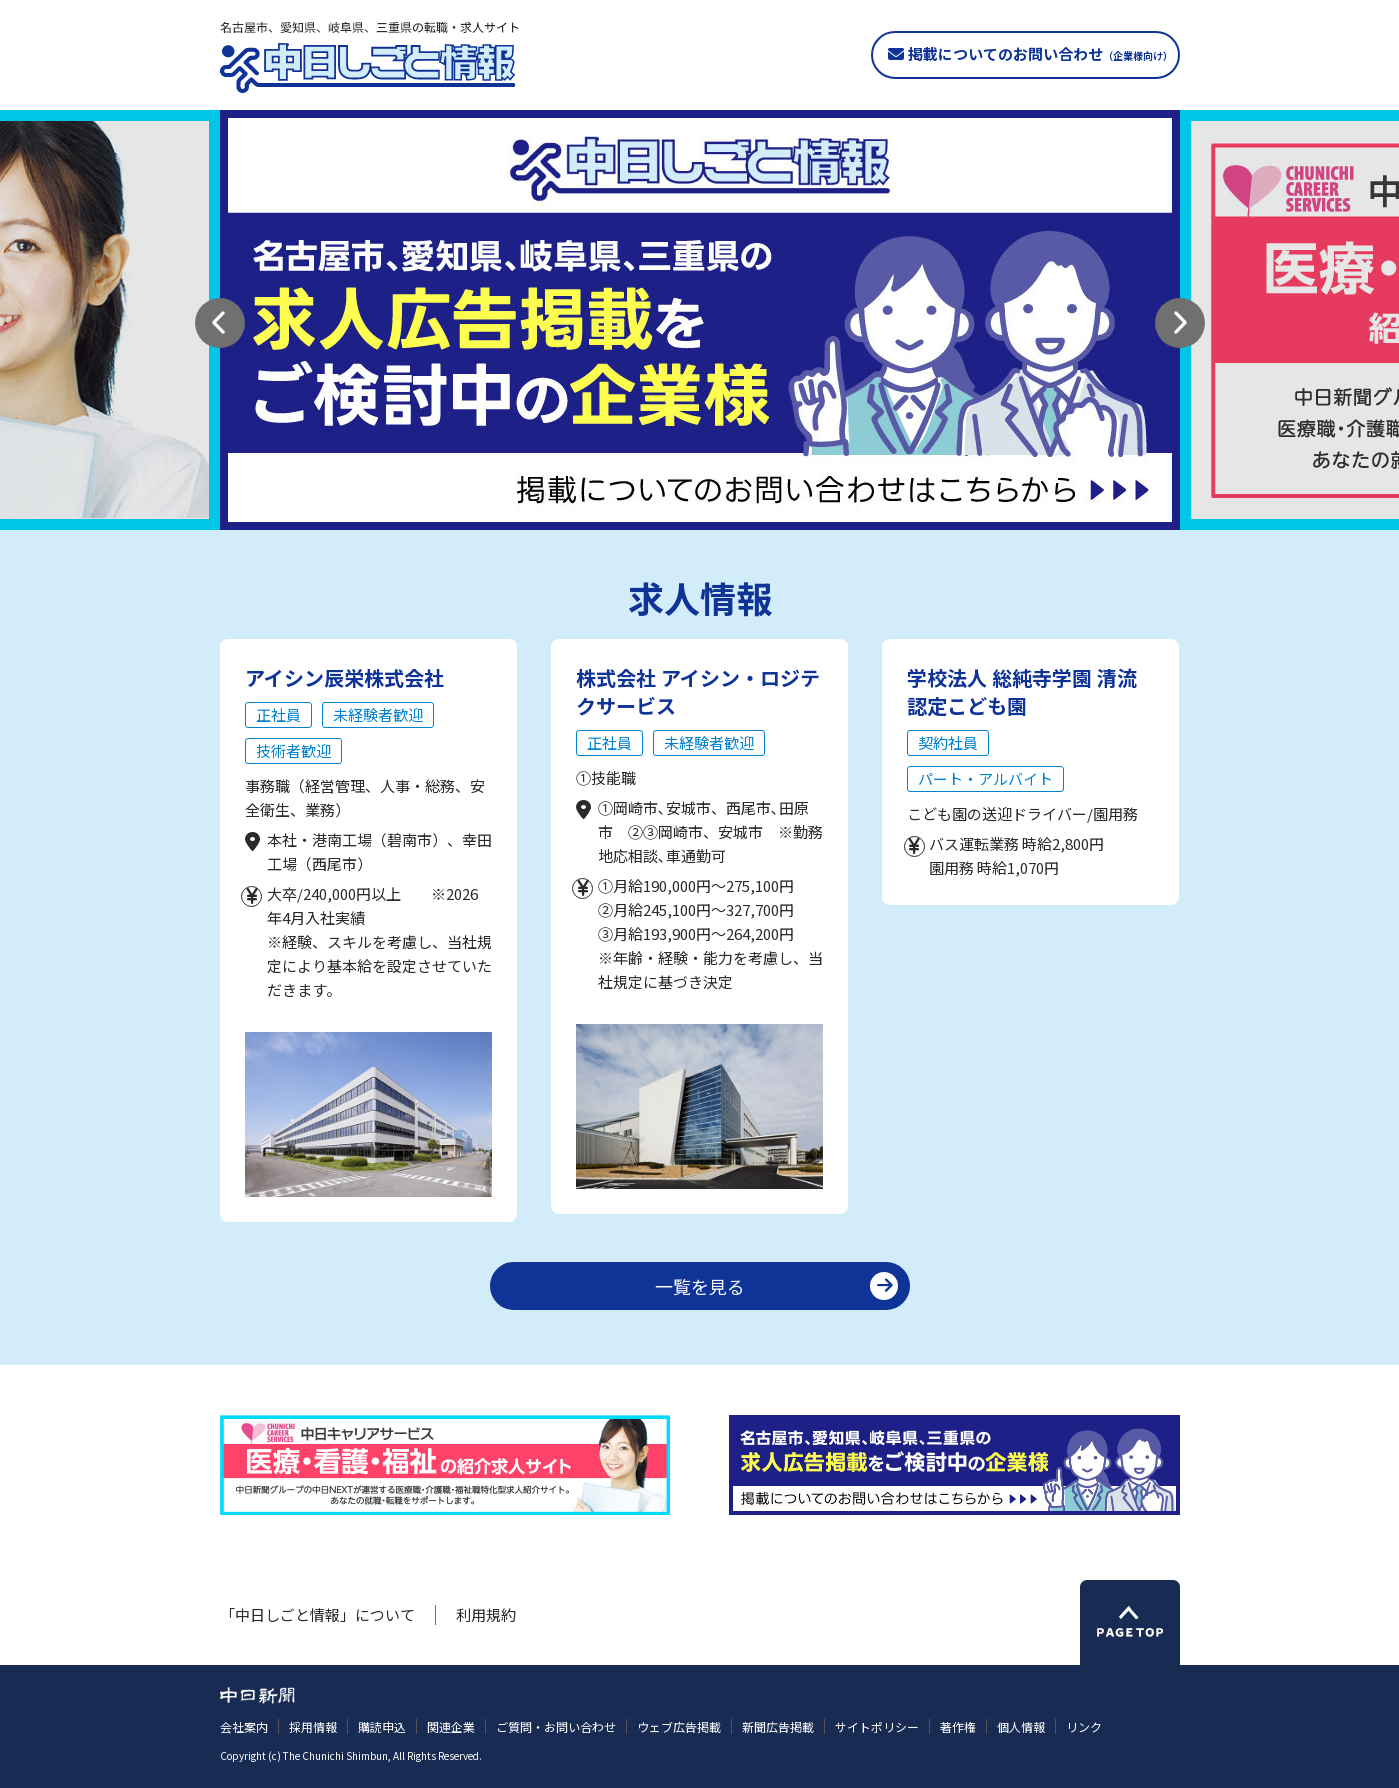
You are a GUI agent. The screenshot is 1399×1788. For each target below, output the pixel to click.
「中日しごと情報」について (317, 1614)
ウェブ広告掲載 (679, 1726)
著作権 (958, 1726)
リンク (1084, 1726)
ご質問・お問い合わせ (556, 1726)
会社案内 (244, 1726)
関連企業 (451, 1726)
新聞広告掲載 (778, 1726)
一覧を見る (700, 1286)
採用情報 (313, 1726)
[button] (220, 323)
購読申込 (382, 1726)
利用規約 (486, 1614)
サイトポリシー (877, 1726)
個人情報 (1021, 1726)
